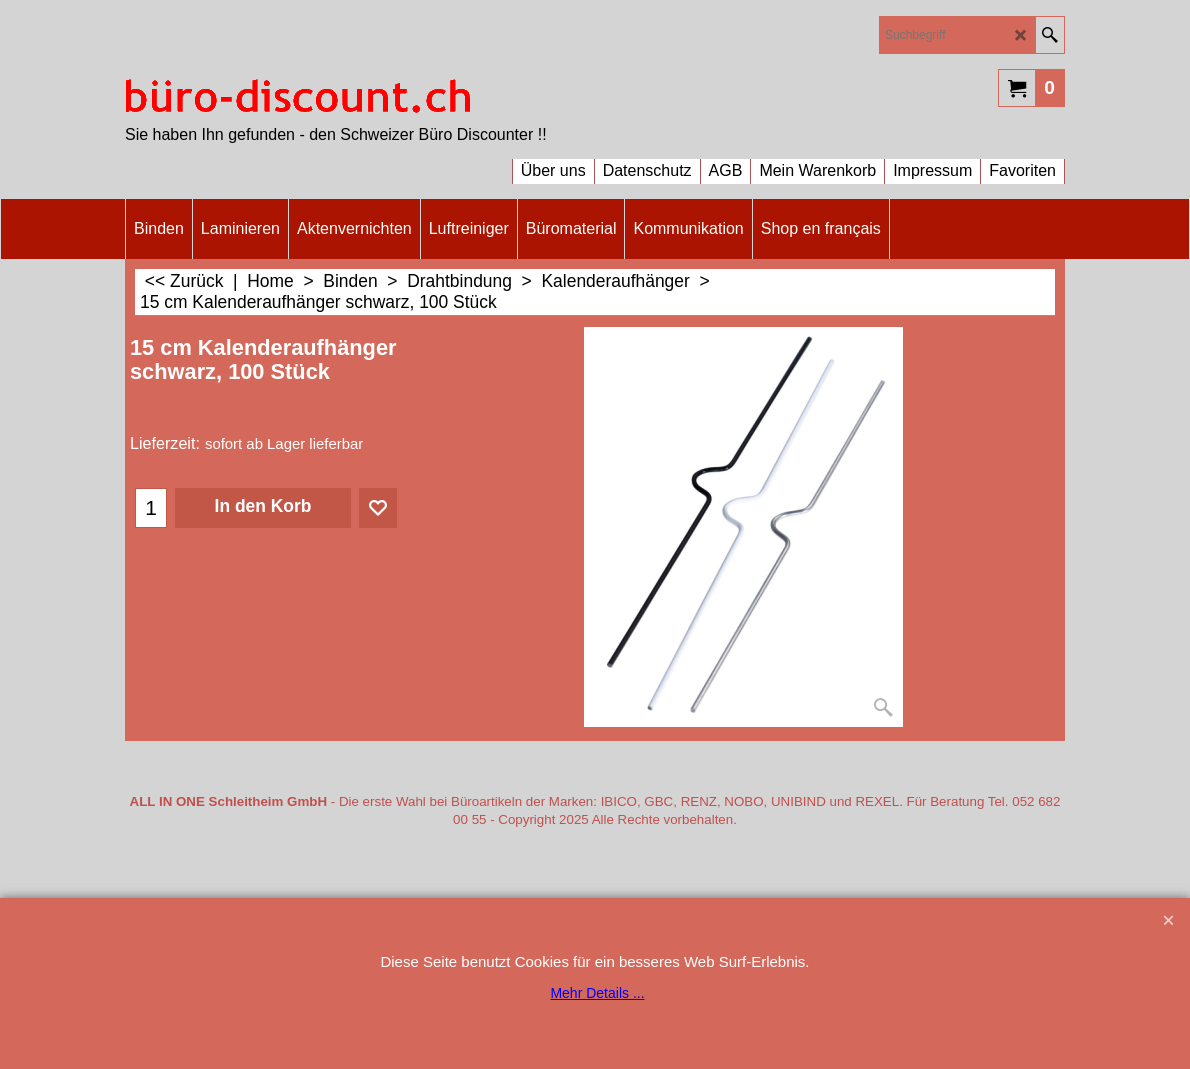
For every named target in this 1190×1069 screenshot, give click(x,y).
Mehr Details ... (597, 993)
